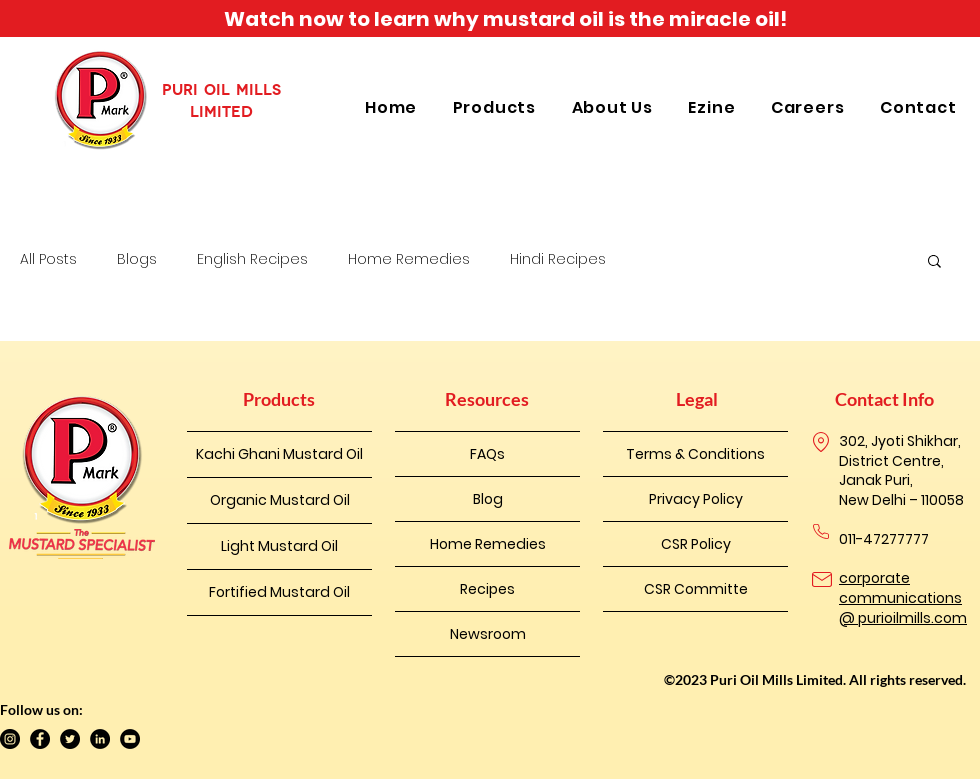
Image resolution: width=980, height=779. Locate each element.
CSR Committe (696, 589)
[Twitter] (70, 739)
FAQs (487, 454)
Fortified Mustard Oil (279, 592)
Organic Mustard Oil (280, 500)
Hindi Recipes (558, 259)
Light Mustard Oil (279, 546)
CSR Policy (696, 544)
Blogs (137, 259)
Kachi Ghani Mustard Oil (279, 454)
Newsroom (488, 634)
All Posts (48, 259)
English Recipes (252, 259)
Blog (488, 499)
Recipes (487, 589)
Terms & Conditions (695, 454)
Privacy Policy (696, 499)
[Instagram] (10, 739)
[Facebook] (40, 739)
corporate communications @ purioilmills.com (903, 597)
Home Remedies (409, 259)
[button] (497, 107)
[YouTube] (130, 739)
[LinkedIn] (100, 739)
